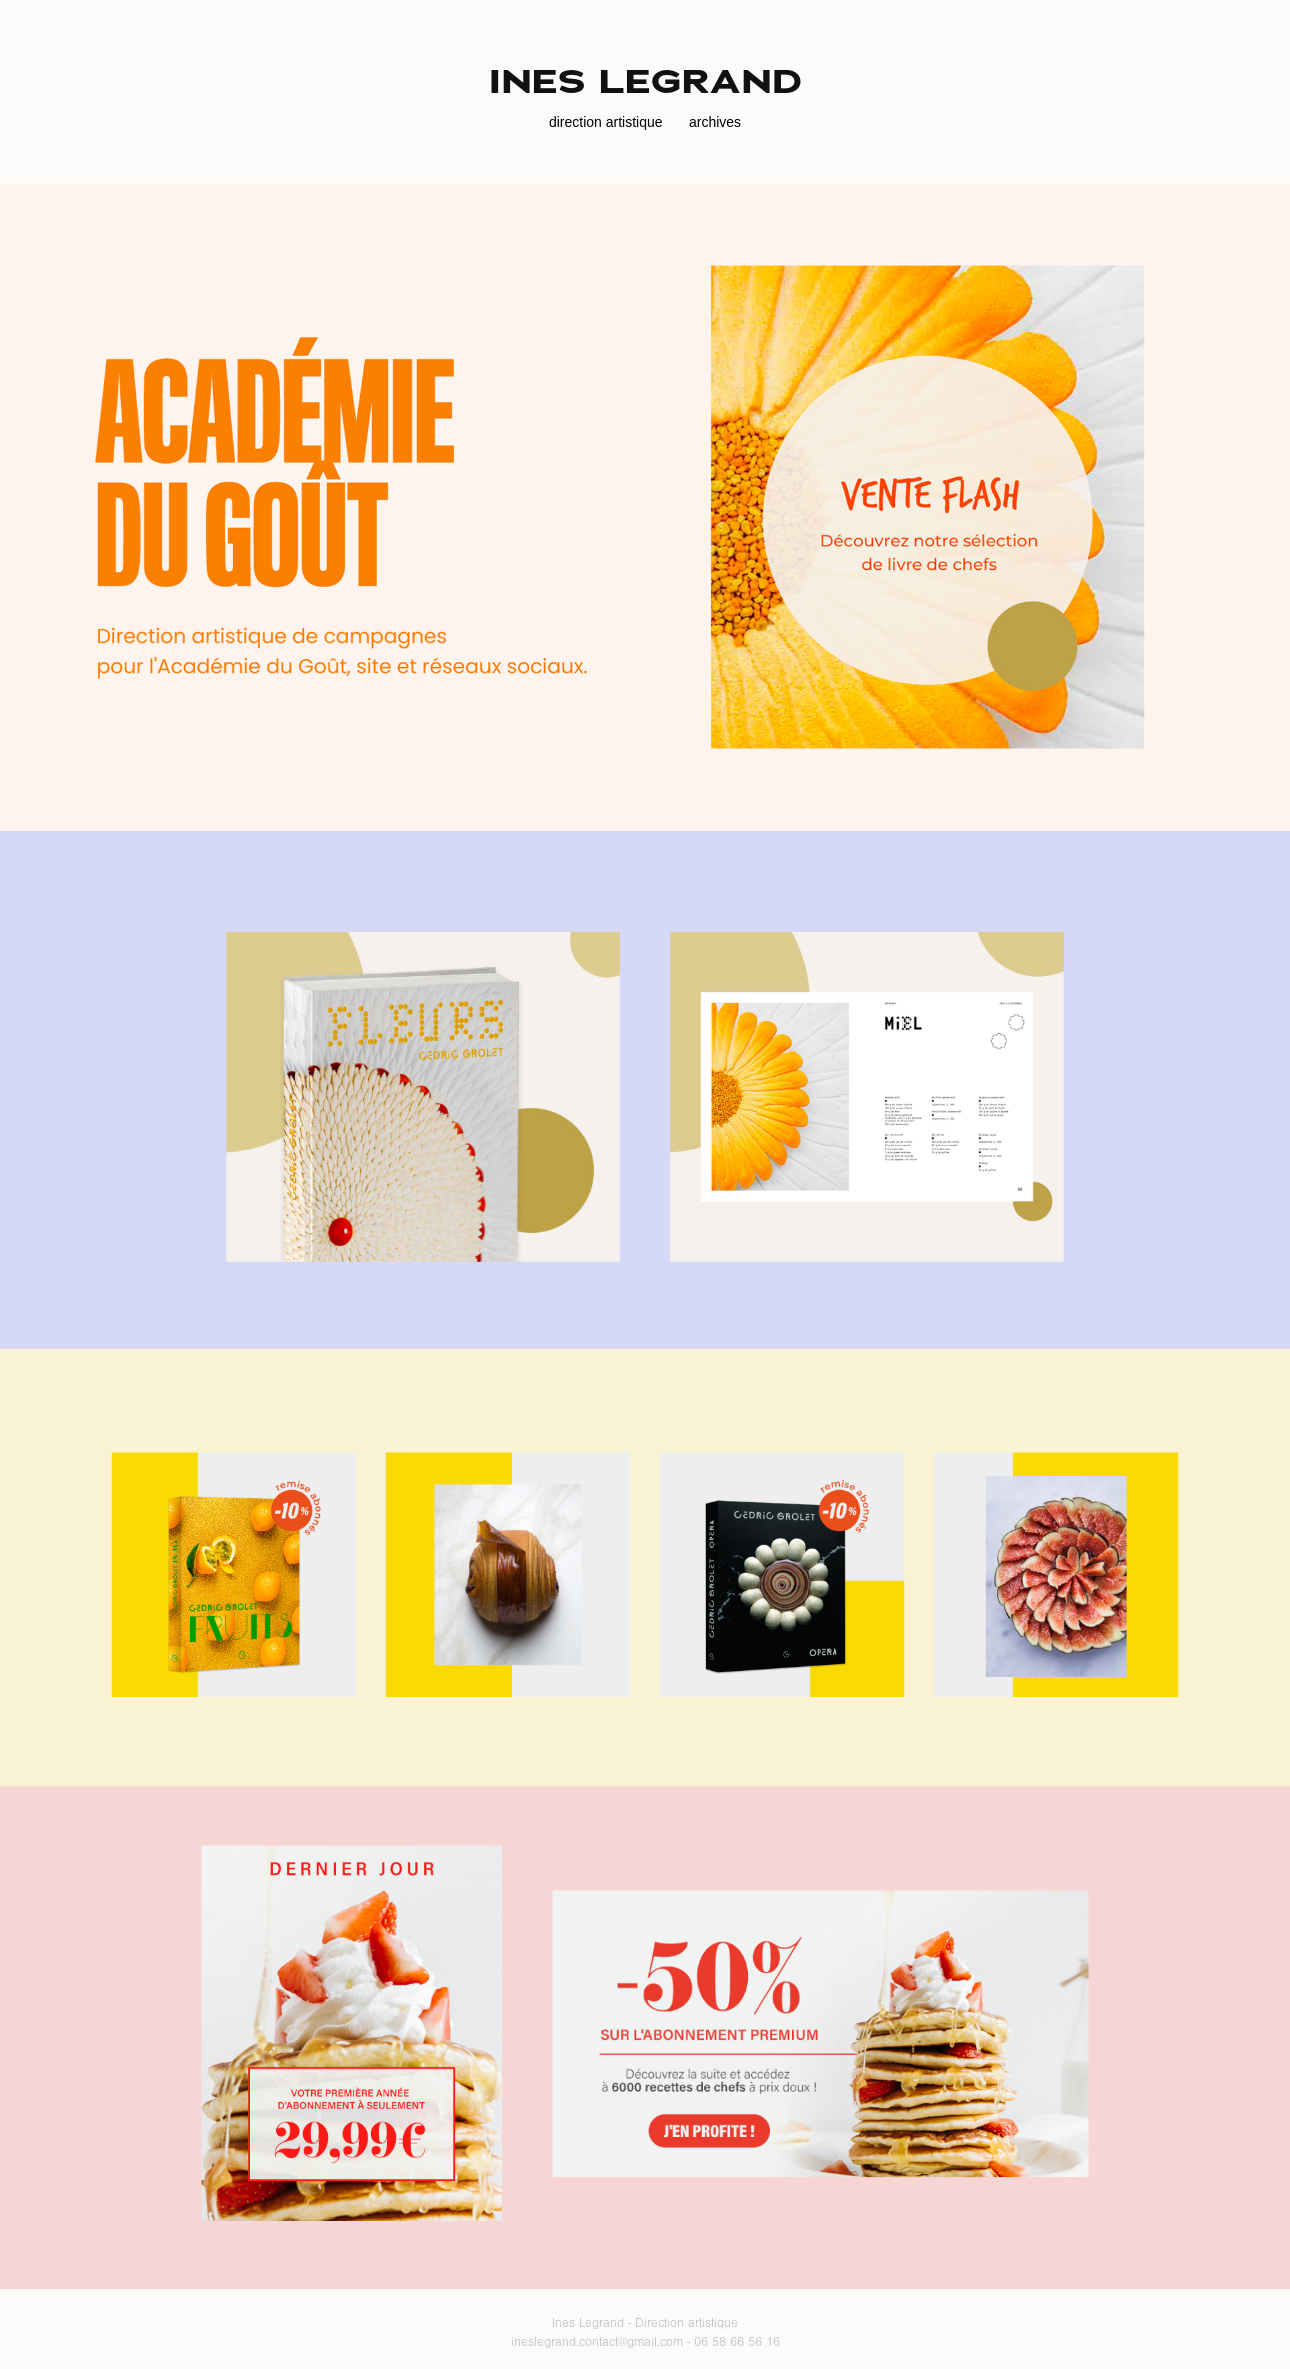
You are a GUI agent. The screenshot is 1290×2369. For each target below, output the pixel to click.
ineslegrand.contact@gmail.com (597, 2342)
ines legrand (645, 81)
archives (715, 122)
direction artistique (606, 122)
